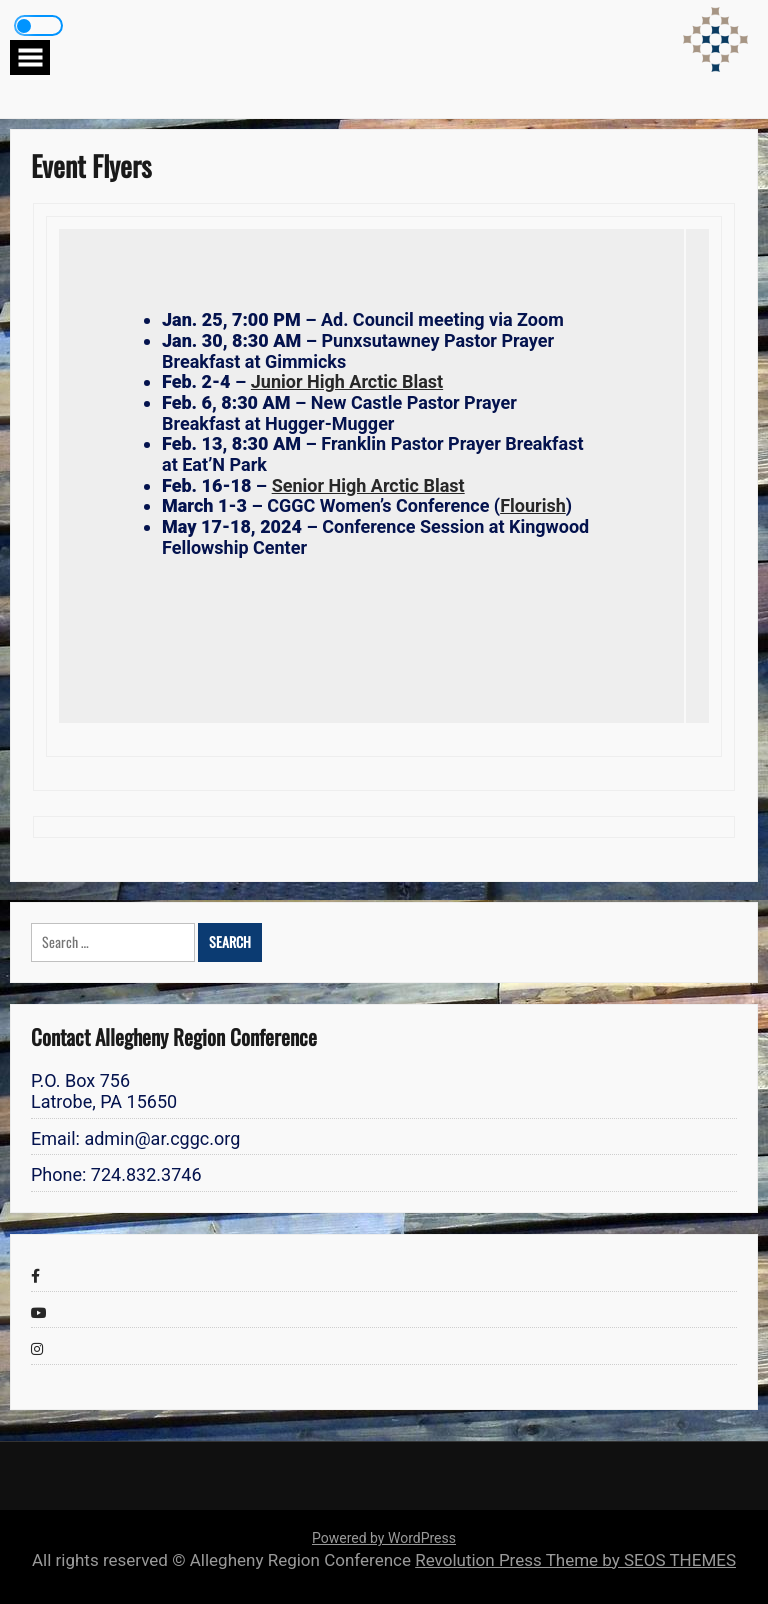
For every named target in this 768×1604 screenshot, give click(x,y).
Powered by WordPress (384, 1538)
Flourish (533, 505)
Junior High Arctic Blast (347, 381)
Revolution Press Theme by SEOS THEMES (575, 1560)
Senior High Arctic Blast (368, 485)
